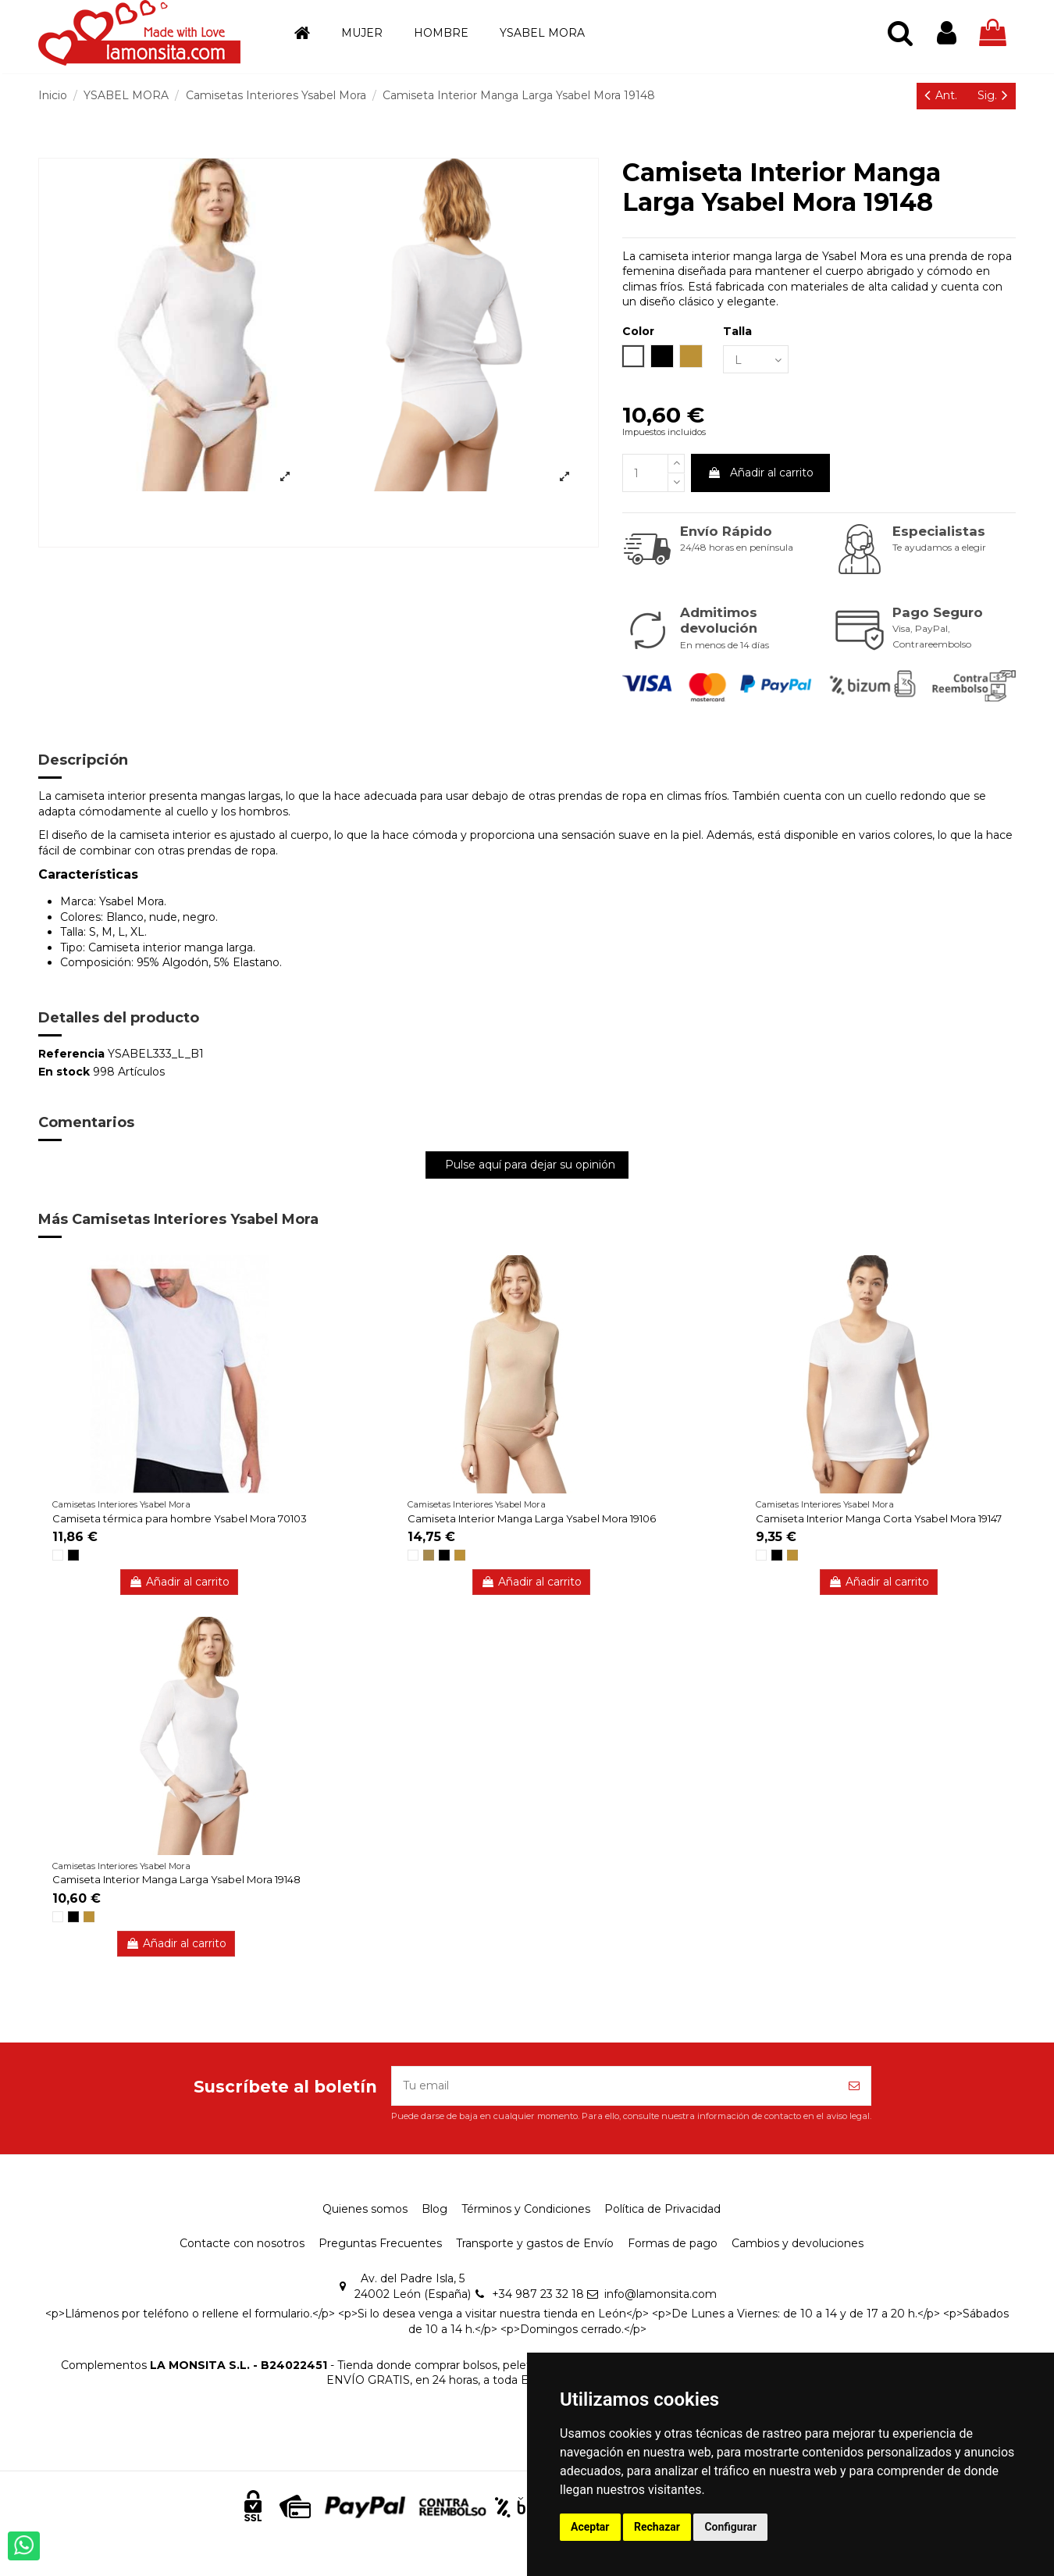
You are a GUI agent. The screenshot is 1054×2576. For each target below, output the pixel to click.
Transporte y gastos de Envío (535, 2243)
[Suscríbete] (854, 2086)
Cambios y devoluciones (797, 2243)
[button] (362, 33)
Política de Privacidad (662, 2209)
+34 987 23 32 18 (538, 2294)
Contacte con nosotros (242, 2243)
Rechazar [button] (657, 2527)
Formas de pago (673, 2243)
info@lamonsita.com (660, 2294)
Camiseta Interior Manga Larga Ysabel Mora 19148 (176, 1879)
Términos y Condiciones (525, 2209)
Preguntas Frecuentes (380, 2243)
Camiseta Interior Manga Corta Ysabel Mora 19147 (879, 1518)
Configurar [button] (730, 2527)
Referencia (71, 1054)
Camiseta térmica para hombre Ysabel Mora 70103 (179, 1518)
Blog (434, 2209)
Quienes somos (365, 2209)
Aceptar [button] (590, 2527)
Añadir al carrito (760, 473)
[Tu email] (615, 2086)
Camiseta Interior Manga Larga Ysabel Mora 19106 (532, 1518)
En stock (64, 1072)
